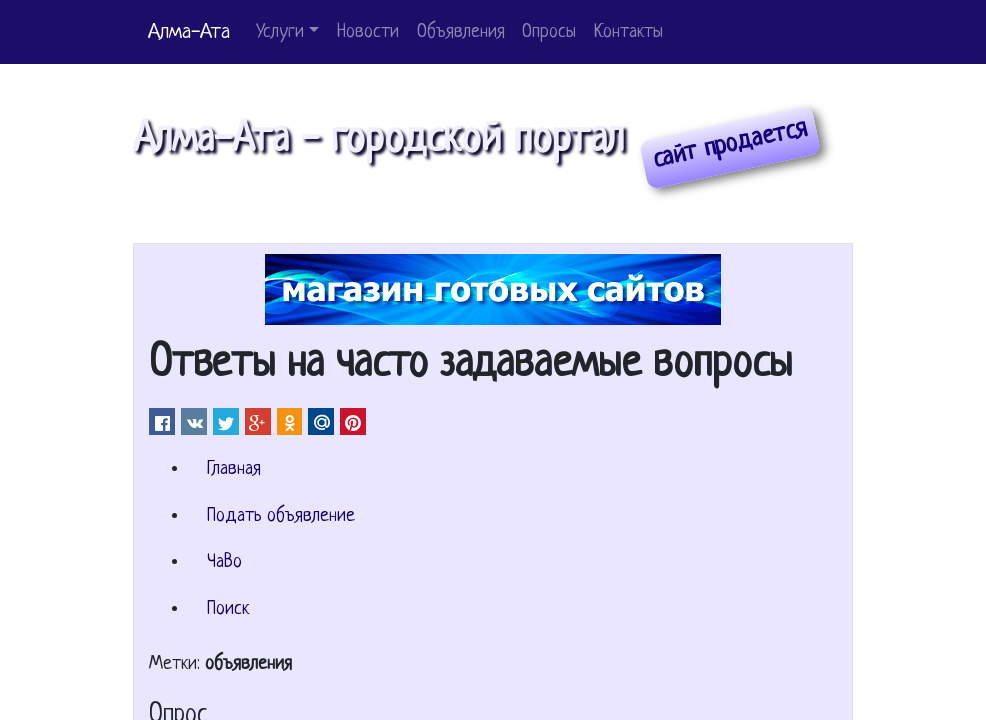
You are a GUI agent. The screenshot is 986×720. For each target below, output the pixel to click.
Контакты (628, 32)
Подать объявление (281, 516)
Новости (368, 32)
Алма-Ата (189, 32)
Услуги (280, 32)
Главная (234, 469)
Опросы (549, 32)
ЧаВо (224, 562)
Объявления (461, 32)
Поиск (228, 609)
